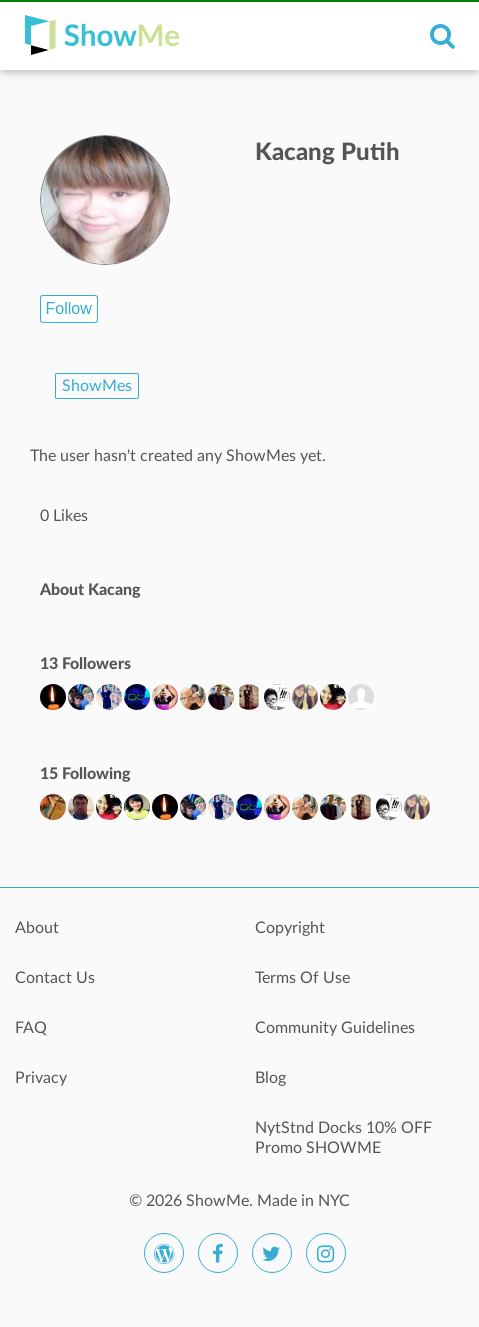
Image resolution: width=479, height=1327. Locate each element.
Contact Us (55, 978)
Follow (69, 308)
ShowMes (97, 386)
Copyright (290, 928)
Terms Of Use (302, 978)
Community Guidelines (335, 1028)
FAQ (31, 1028)
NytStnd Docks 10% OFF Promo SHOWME (343, 1138)
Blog (270, 1078)
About (37, 928)
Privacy (41, 1078)
